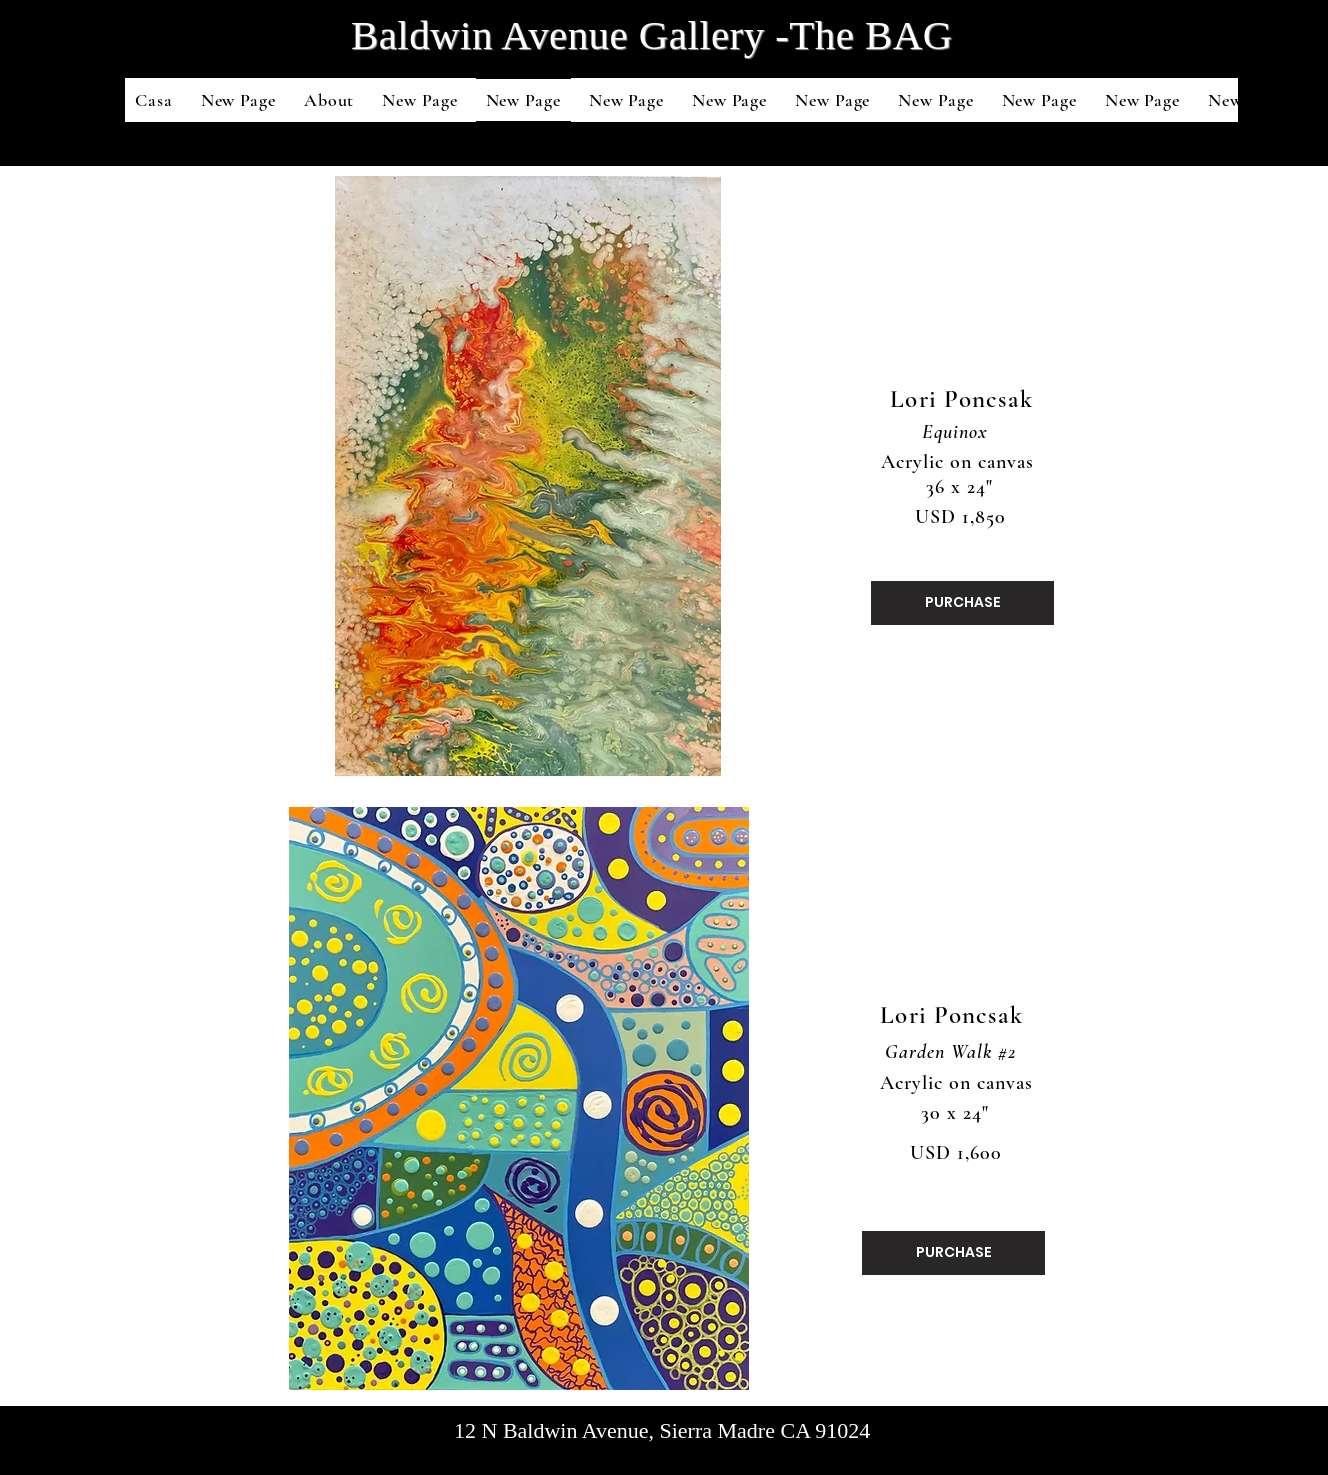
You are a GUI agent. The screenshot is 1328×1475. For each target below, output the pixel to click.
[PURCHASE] (962, 603)
